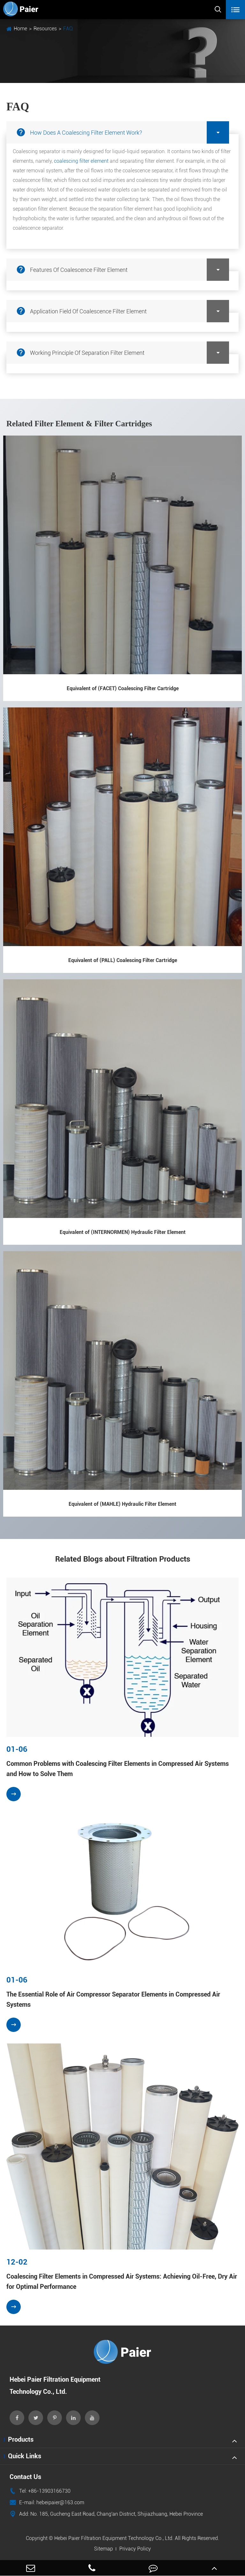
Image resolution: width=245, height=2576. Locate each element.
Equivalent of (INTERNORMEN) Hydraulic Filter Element (123, 1232)
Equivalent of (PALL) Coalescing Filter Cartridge (122, 960)
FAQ (68, 29)
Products (20, 2439)
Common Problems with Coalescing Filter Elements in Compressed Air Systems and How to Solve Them (117, 1769)
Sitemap (103, 2549)
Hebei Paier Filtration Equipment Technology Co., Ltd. (114, 2538)
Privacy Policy (135, 2549)
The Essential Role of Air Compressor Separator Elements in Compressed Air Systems (113, 1999)
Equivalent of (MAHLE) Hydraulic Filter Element (122, 1504)
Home (20, 29)
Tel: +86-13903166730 (40, 2491)
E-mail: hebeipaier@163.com (47, 2502)
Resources (45, 29)
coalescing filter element (81, 161)
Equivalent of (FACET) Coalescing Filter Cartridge (123, 688)
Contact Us (25, 2477)
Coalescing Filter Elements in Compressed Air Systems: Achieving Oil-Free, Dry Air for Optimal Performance (121, 2281)
